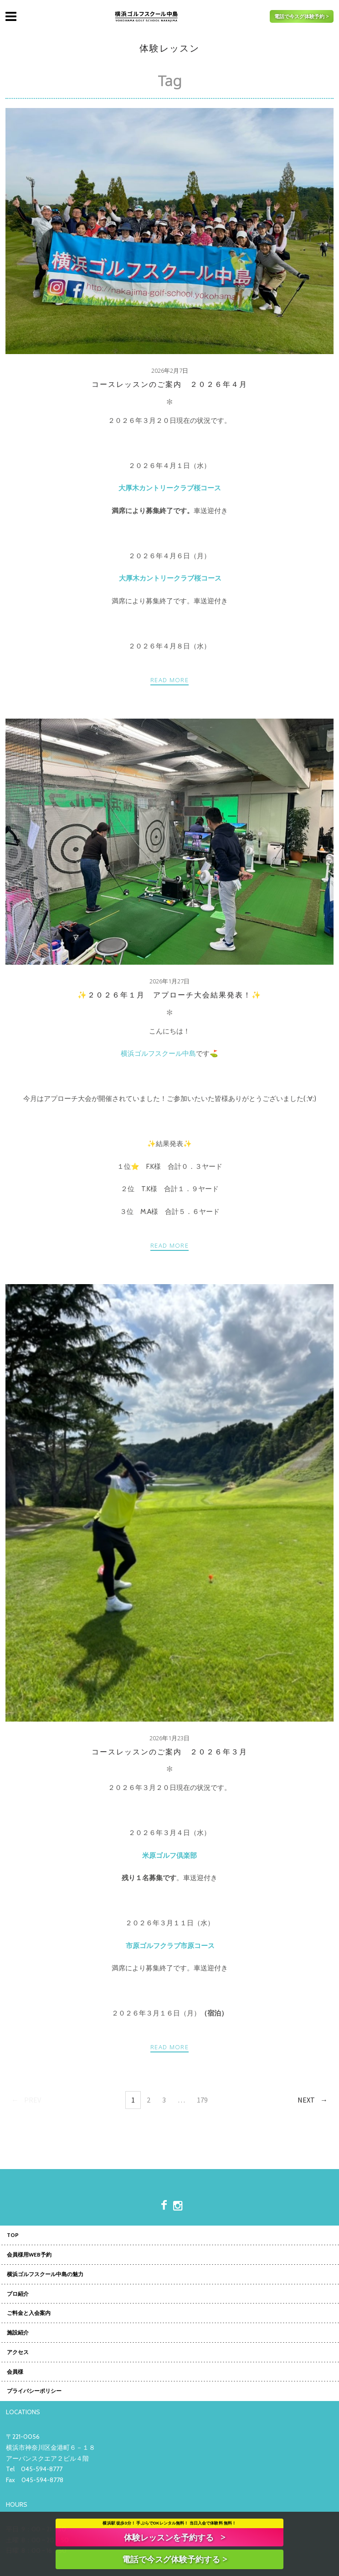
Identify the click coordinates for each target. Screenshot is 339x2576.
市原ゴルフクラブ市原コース (170, 1946)
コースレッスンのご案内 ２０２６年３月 (169, 1752)
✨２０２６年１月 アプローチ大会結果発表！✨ (169, 995)
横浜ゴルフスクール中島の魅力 (45, 2275)
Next (306, 2099)
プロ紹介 (18, 2294)
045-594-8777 (41, 2469)
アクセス (18, 2352)
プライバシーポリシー (34, 2391)
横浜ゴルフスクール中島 (158, 1053)
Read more (169, 680)
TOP (13, 2235)
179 (202, 2099)
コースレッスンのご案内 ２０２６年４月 (169, 384)
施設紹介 (18, 2333)
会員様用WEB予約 (29, 2255)
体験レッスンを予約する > (174, 2537)
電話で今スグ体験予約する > (174, 2559)
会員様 (15, 2372)
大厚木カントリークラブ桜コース (170, 578)
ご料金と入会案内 (29, 2313)
